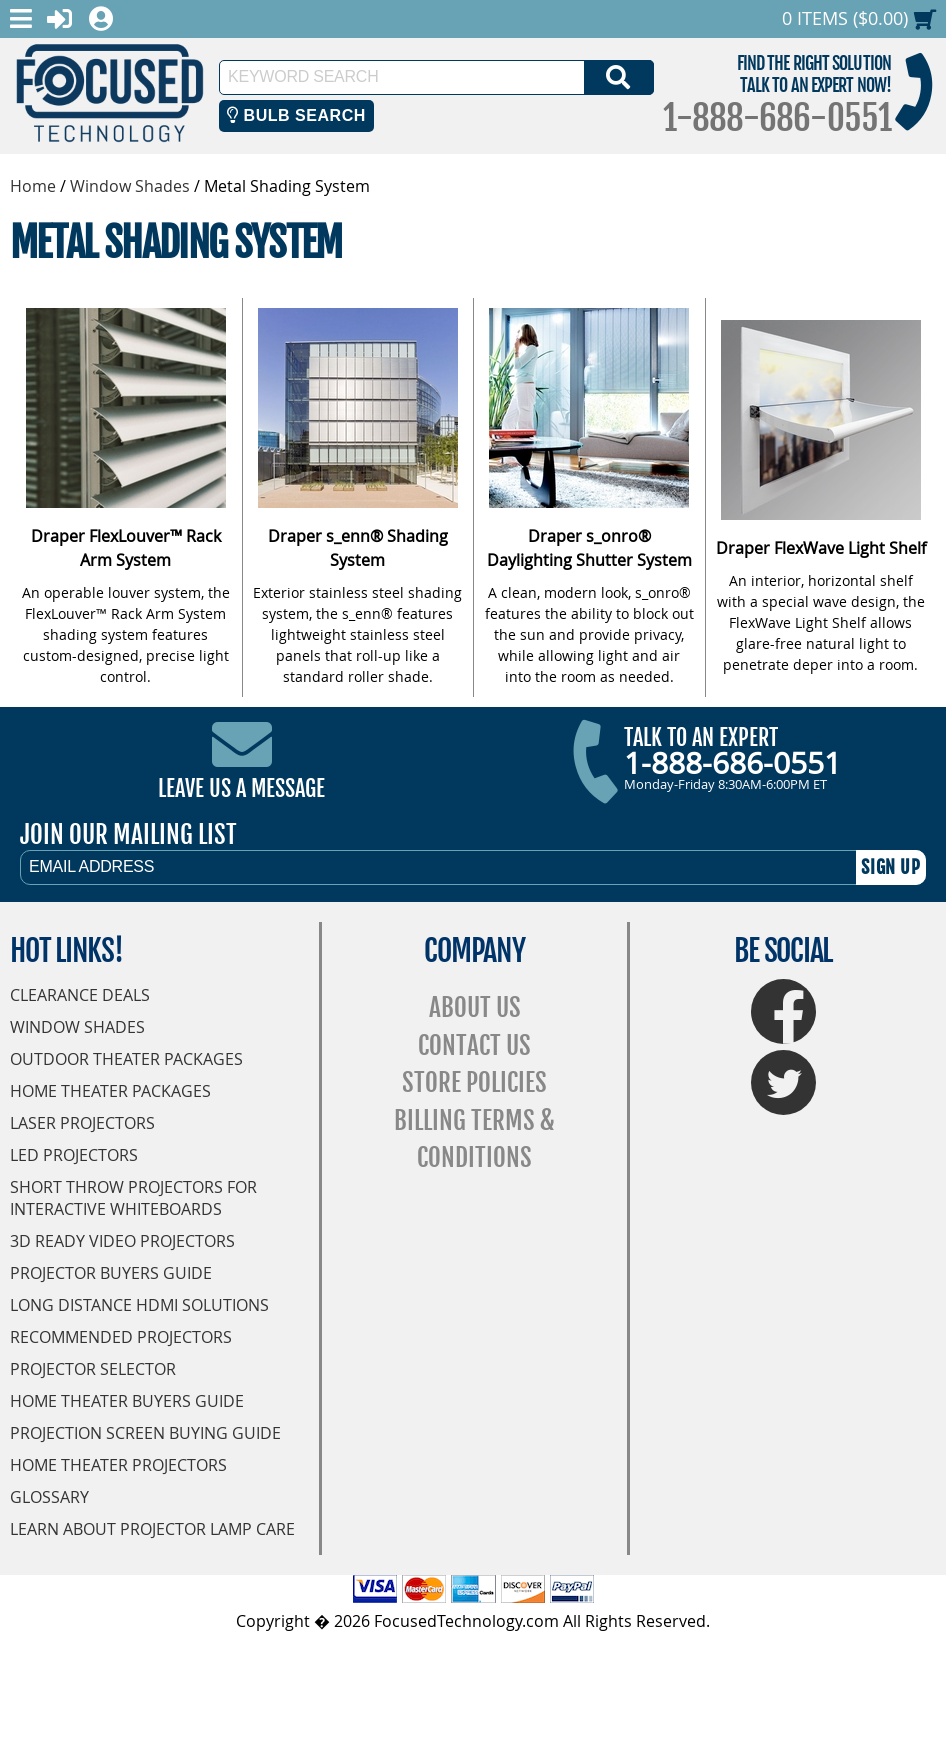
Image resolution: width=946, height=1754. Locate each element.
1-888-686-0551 (777, 118)
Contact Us (474, 1045)
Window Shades (130, 186)
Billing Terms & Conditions (474, 1139)
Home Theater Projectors (118, 1465)
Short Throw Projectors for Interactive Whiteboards (133, 1198)
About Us (475, 1007)
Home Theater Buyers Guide (127, 1401)
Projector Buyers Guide (111, 1273)
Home (33, 186)
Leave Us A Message (241, 788)
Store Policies (474, 1082)
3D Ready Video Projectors (122, 1241)
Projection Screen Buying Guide (145, 1433)
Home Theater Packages (110, 1091)
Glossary (49, 1497)
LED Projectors (74, 1155)
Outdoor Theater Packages (126, 1059)
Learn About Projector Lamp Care (152, 1529)
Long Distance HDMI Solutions (139, 1305)
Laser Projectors (82, 1123)
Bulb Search (296, 115)
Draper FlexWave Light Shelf (821, 548)
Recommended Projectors (121, 1337)
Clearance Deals (80, 995)
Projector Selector (93, 1369)
